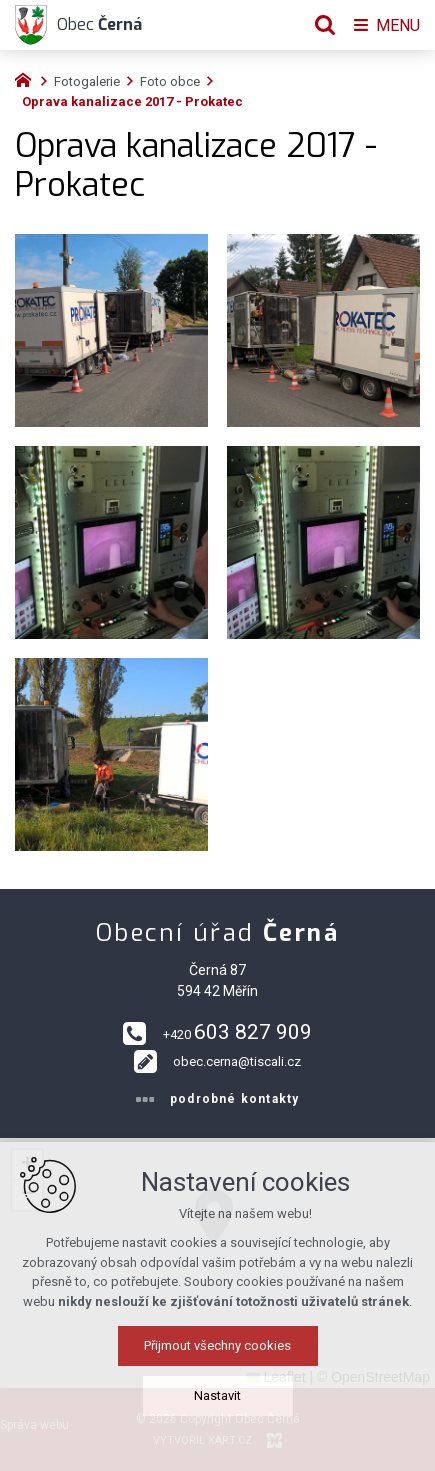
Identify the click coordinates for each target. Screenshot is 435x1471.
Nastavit (217, 1402)
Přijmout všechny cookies (217, 1352)
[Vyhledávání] (325, 25)
